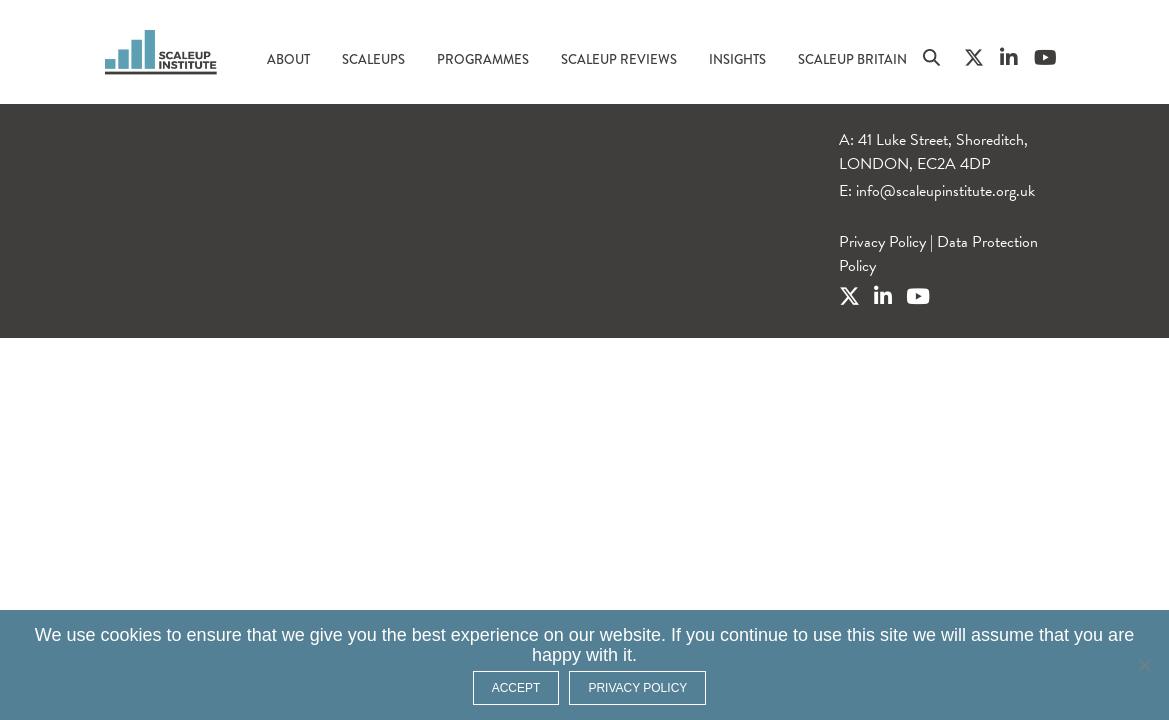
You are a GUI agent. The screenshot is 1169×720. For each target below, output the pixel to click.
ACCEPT (516, 688)
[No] (1144, 665)
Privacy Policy (882, 242)
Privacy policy (637, 688)
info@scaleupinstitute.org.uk (945, 191)
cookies (131, 635)
